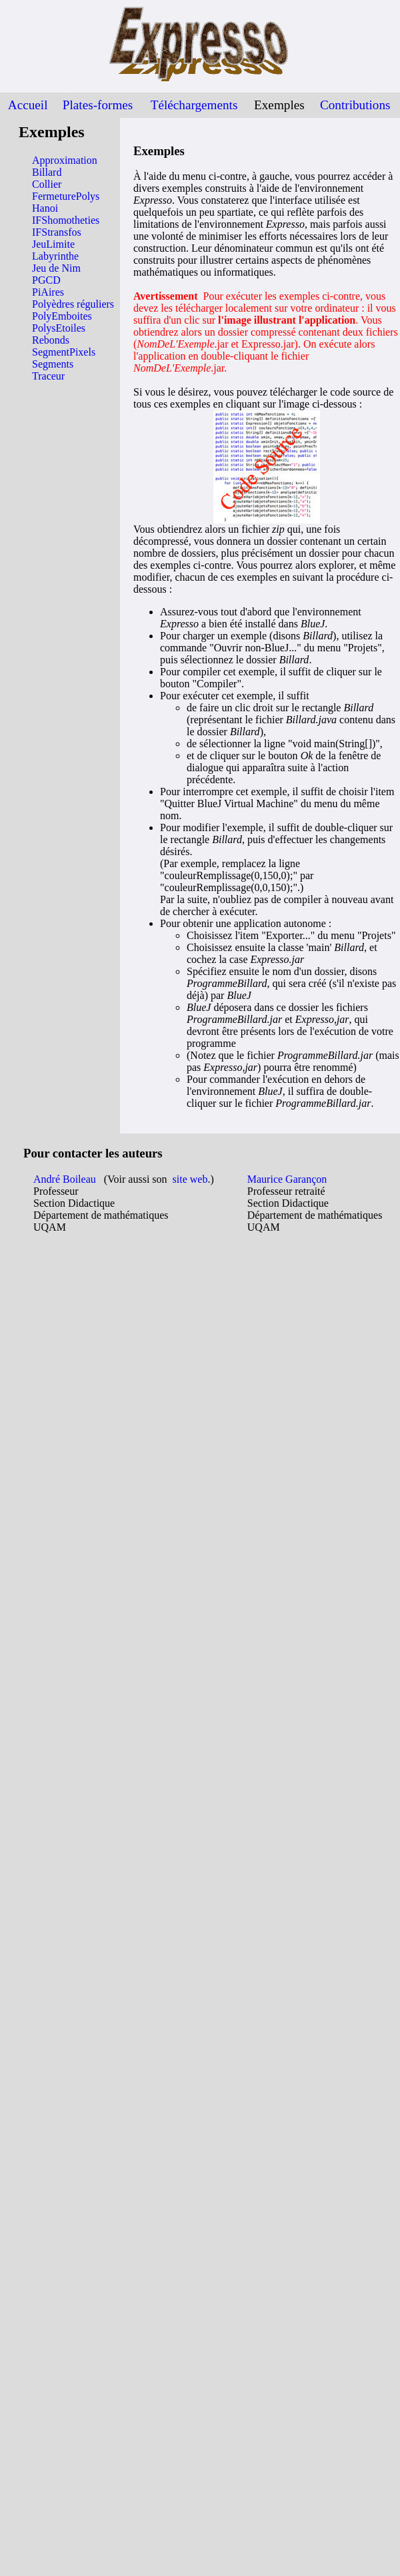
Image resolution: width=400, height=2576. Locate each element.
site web (190, 1179)
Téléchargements (194, 105)
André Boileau (64, 1179)
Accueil (28, 105)
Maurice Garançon (287, 1179)
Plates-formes (98, 105)
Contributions (355, 105)
